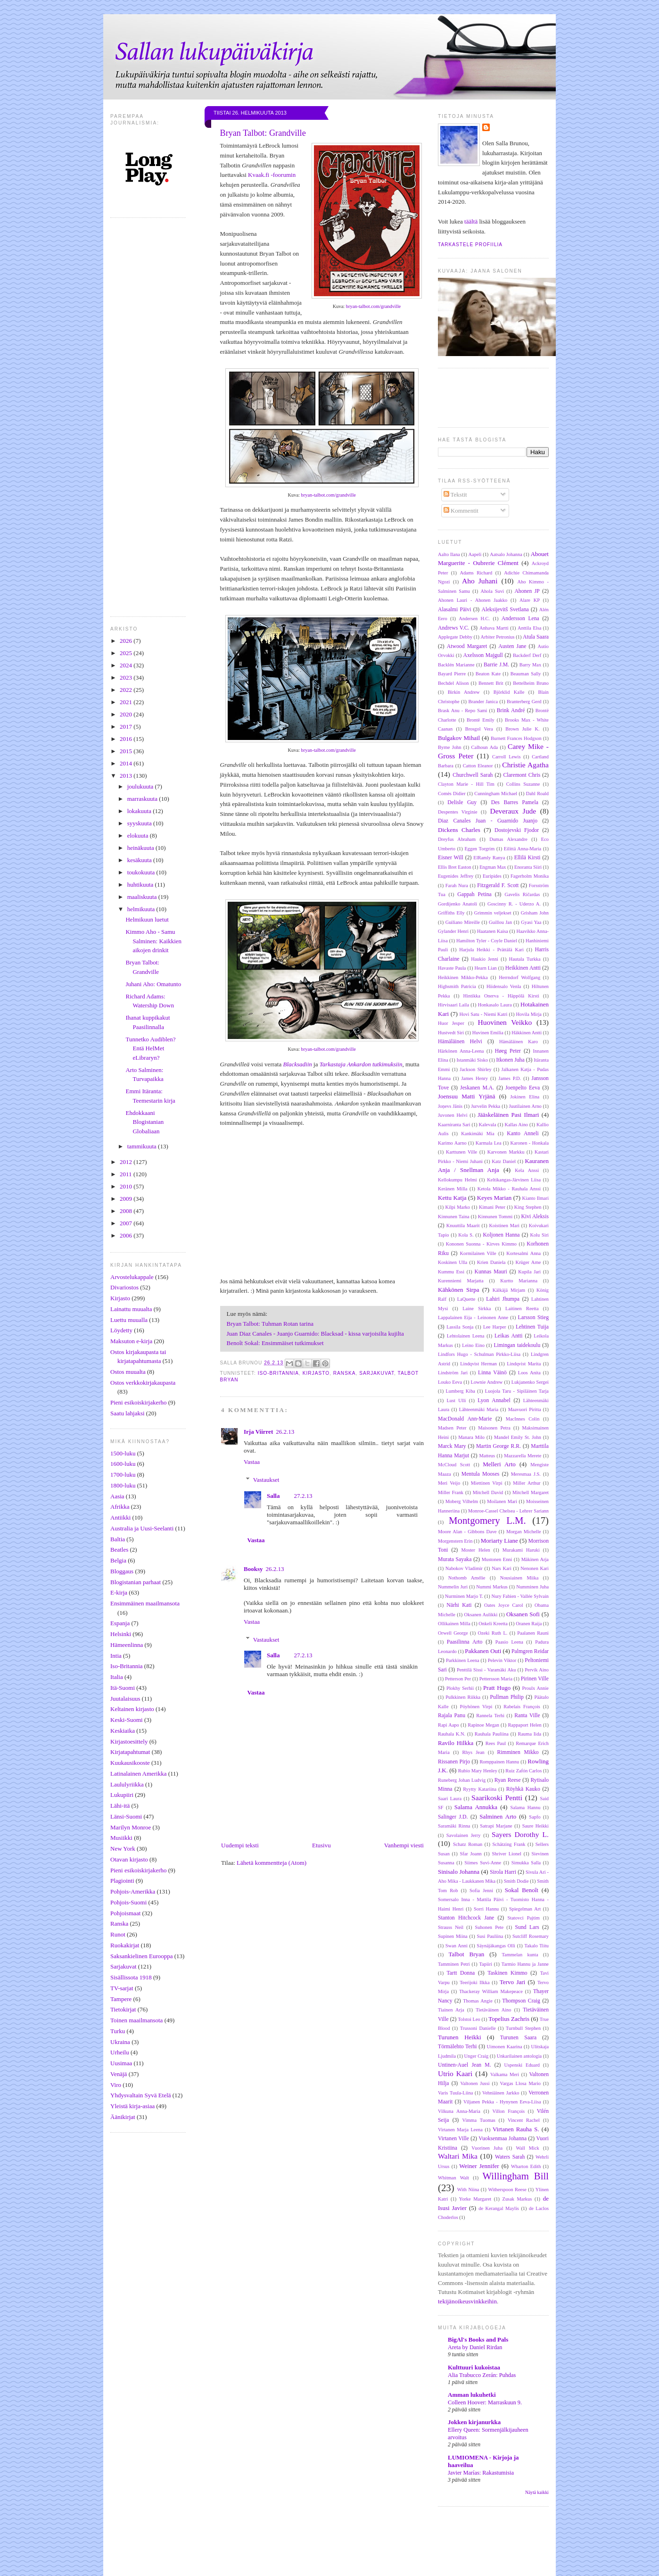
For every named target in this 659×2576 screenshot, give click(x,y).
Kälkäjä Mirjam (509, 1290)
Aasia (117, 1496)
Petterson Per (458, 1678)
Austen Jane (512, 646)
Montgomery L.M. (487, 1520)
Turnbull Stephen (523, 2028)
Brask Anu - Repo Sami (462, 710)
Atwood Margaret (467, 646)
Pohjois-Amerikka (132, 1891)
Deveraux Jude (513, 811)
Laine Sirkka (476, 1308)
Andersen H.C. (474, 618)
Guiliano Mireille (462, 922)
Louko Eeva (450, 1382)
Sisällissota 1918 (131, 1977)
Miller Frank (450, 1492)
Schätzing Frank (509, 1844)
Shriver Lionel (506, 1853)
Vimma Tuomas (478, 2120)
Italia (116, 1676)
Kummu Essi (451, 1271)
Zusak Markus (517, 2199)
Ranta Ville (527, 1715)
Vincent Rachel (524, 2120)
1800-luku (122, 1485)
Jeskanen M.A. (477, 1088)
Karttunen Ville (461, 1152)
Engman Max (492, 867)
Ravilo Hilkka (455, 1742)
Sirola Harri (503, 1872)
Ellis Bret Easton (454, 867)
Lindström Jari (453, 1372)
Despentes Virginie (458, 811)
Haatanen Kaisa (492, 931)
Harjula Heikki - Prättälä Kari (491, 949)
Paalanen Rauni (533, 1633)
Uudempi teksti (240, 1845)
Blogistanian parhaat (135, 1582)
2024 (126, 665)
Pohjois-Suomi (128, 1902)
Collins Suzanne (523, 784)
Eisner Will (450, 858)
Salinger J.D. (453, 1817)
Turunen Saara (518, 2038)
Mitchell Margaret (530, 1492)
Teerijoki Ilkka (474, 1982)
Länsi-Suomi (126, 1816)
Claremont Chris (521, 775)
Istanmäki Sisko (472, 1060)
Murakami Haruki (521, 1550)
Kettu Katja (452, 1197)
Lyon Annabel (494, 1400)
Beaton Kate (488, 673)
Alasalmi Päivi (454, 610)
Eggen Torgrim (480, 848)
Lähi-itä (120, 1805)
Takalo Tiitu (537, 1945)
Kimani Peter (492, 1207)
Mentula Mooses (480, 1474)
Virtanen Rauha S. (516, 2129)
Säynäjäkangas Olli (496, 1945)
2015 (126, 751)
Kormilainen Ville (478, 1253)
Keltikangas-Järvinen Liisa (514, 1179)
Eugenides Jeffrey (456, 876)
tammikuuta (142, 1146)
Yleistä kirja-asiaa (132, 2106)
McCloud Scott (454, 1464)
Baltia (117, 1539)
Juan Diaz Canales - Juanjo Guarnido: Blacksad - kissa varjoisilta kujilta (315, 1333)
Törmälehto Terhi (457, 2047)
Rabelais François (521, 1706)
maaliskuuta (142, 896)
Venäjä (118, 2073)
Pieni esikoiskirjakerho (138, 1402)
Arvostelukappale (132, 1276)
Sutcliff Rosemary (530, 1936)
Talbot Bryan (466, 1954)
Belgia (118, 1560)
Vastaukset (266, 1479)
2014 (126, 763)
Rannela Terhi (490, 1715)
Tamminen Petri (454, 1964)
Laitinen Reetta (521, 1308)
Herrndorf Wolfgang (519, 977)
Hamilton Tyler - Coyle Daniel (486, 940)
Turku (117, 2031)
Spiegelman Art (525, 1908)
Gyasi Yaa (531, 922)
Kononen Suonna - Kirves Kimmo (481, 1243)
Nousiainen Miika (519, 1577)
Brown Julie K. (522, 728)
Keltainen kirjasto (132, 1708)
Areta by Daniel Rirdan (475, 2347)
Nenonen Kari (534, 1568)
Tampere (121, 1999)
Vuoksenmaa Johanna (502, 2139)
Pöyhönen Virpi (476, 1706)
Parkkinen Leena (462, 1660)
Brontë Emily (480, 720)
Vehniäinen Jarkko (500, 2092)
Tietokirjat (123, 2009)
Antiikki (120, 1517)
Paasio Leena (509, 1642)
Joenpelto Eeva (522, 1088)
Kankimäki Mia (477, 1133)
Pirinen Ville (535, 1679)
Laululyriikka (127, 1784)
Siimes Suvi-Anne (482, 1862)
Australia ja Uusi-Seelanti (141, 1528)
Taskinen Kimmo (507, 1973)
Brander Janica (483, 701)
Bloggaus (121, 1571)
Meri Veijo (449, 1483)
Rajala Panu (451, 1715)
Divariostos (124, 1287)
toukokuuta (142, 872)
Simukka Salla (526, 1862)
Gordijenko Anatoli (457, 903)
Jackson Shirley (475, 1069)
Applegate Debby (455, 637)
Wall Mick (527, 2148)
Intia (116, 1655)
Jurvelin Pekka (485, 1106)
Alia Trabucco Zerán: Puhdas (482, 2375)
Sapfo (534, 1817)
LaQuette (466, 1299)
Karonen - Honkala (530, 1143)
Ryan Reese (507, 1780)
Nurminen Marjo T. (464, 1596)
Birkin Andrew (464, 692)
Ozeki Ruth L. (493, 1633)
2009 (126, 1198)
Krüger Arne (528, 1262)
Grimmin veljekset (492, 912)
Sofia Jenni (481, 1890)
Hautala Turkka (525, 959)
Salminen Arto (497, 1816)
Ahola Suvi (492, 591)
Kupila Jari (529, 1271)
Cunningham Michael (495, 793)
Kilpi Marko (457, 1207)
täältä (471, 221)
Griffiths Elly (451, 912)
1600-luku (122, 1463)
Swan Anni (456, 1945)
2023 (126, 677)
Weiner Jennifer (479, 2165)
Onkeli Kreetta (492, 1623)
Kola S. (465, 1235)
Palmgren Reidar (530, 1651)
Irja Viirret (258, 1431)
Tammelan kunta (520, 1954)
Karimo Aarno (452, 1143)
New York (122, 1848)
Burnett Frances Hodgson (516, 738)
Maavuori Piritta (524, 1409)
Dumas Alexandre (508, 839)
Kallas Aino (516, 1124)
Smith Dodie (516, 1881)
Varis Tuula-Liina (455, 2092)
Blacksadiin (297, 1064)
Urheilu (119, 2052)
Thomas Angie (478, 2000)
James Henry (474, 1078)
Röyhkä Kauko (523, 1789)
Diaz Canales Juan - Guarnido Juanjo (487, 821)
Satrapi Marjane (496, 1825)
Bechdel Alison (453, 683)
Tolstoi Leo (469, 2019)
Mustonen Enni (497, 1559)
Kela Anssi (527, 1170)
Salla (273, 1495)
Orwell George (453, 1633)
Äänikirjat (122, 2116)
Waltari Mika (458, 2156)
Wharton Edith (526, 2166)
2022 (126, 689)
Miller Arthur (526, 1483)
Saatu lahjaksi (127, 1413)
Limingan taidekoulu (517, 1345)
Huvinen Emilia (487, 1032)
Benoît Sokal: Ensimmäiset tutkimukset (275, 1342)
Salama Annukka (475, 1807)
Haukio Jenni (484, 959)
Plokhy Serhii (460, 1688)
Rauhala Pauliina (492, 1734)
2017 (126, 726)
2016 (126, 738)
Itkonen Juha (510, 1060)
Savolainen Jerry (463, 1835)
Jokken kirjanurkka (474, 2422)
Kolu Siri (539, 1235)
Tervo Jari (512, 1982)
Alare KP (529, 600)
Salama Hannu (526, 1807)
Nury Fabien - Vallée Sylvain (520, 1596)
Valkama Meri (504, 2074)
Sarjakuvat (123, 1966)
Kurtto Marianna (518, 1280)
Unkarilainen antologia (519, 2056)
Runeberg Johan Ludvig (462, 1780)
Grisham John (535, 912)
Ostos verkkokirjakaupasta (142, 1382)
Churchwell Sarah (473, 775)
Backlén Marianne (456, 664)
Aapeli (475, 554)
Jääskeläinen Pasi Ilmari (508, 1114)
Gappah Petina (474, 894)
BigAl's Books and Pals (478, 2339)
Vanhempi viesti (404, 1845)
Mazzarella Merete (522, 1455)
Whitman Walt (453, 2177)
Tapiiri (485, 1964)
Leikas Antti (508, 1336)
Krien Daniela (491, 1262)
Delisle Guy (462, 802)
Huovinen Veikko (505, 1022)
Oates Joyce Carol (503, 1605)
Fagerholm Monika (530, 876)
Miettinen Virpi (486, 1483)
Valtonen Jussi (475, 2083)
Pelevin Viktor (502, 1660)
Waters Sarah (510, 2157)
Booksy (253, 1568)
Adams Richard (476, 572)
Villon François (509, 2111)
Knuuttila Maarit (463, 1225)
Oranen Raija (529, 1623)
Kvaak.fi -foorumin (272, 174)
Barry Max (530, 664)
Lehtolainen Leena (466, 1335)
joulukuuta (141, 786)
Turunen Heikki (459, 2037)
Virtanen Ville (453, 2139)
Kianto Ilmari (535, 1198)
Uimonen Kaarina (504, 2046)
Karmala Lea (489, 1143)
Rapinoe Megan (483, 1725)
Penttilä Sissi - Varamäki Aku (486, 1669)
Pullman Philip (507, 1697)
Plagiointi (122, 1880)
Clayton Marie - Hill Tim (466, 784)
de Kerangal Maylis (498, 2208)
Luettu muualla (129, 1319)
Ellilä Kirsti (527, 858)
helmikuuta (142, 909)
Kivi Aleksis (535, 1216)
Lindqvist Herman (478, 1363)
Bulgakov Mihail (459, 737)
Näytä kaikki (537, 2492)
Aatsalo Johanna (506, 554)
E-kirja (118, 1592)
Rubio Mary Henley (477, 1770)
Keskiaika (122, 1730)
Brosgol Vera (479, 728)
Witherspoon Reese (507, 2189)
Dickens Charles (459, 829)
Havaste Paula (452, 968)
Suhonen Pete (489, 1927)
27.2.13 (303, 1495)
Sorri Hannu (486, 1908)
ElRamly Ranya (489, 857)
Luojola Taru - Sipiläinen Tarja (517, 1391)
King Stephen (528, 1207)
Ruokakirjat (124, 1945)
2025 (126, 652)
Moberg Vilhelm (461, 1501)
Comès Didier (452, 793)
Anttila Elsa (529, 628)
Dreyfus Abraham (457, 839)
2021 (126, 702)
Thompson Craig (521, 2001)
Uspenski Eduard (522, 2065)
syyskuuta (140, 823)
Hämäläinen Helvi (460, 1042)
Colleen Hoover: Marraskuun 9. (485, 2402)
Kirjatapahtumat (130, 1751)
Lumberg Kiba (460, 1391)
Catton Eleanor (478, 765)
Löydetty (121, 1330)
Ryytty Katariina (479, 1789)
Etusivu (321, 1845)
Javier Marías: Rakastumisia (481, 2472)
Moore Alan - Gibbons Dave (467, 1531)
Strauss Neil (450, 1927)
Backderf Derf (527, 655)
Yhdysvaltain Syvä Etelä (140, 2095)
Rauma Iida (529, 1734)
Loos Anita (529, 1372)
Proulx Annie (535, 1688)
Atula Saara (536, 637)
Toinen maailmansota (136, 2020)
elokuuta (138, 835)
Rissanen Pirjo (454, 1762)
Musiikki (121, 1837)
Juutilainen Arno (525, 1106)
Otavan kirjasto (129, 1859)
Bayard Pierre (452, 673)
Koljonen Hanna (501, 1235)
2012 (126, 1161)
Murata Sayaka (454, 1559)
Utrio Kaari (455, 2073)
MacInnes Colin (523, 1418)
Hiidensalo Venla (503, 986)
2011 (126, 1174)
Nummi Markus (492, 1586)
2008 (126, 1210)
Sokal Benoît (521, 1890)
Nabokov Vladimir (464, 1568)
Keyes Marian (494, 1197)
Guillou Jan (500, 922)
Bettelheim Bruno (531, 683)
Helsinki (120, 1633)
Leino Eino (473, 1345)
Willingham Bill (515, 2175)
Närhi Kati (458, 1605)
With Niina (468, 2189)
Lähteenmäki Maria (478, 1409)
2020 (126, 714)
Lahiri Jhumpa (502, 1299)
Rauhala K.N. (451, 1734)
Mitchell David (488, 1492)
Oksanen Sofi (523, 1614)
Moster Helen (475, 1550)
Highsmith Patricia (457, 986)
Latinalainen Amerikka (138, 1773)
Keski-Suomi (126, 1719)
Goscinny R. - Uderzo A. (514, 903)
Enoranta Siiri (528, 867)
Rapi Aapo (448, 1725)
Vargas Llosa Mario (520, 2083)
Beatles (119, 1549)
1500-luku (122, 1453)
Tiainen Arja (451, 2009)
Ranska (119, 1923)
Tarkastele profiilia (470, 244)
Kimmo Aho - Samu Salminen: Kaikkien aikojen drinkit (153, 941)
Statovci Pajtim (524, 1917)
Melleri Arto (499, 1464)
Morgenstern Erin (455, 1541)
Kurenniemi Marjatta (461, 1280)
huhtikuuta (141, 884)
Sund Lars (527, 1927)
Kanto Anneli (522, 1133)
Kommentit (461, 510)
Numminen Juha (532, 1586)
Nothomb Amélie (467, 1577)
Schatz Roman (467, 1844)
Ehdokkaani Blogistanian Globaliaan (144, 1122)
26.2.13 (285, 1431)
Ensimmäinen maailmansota (145, 1603)
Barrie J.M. (496, 665)
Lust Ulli (456, 1400)
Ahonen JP (527, 591)
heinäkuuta (141, 847)
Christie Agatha (525, 765)
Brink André (511, 710)
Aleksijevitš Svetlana (504, 610)
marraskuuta (143, 798)
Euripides (492, 876)
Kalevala (487, 1124)
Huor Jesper (451, 1023)
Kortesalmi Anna (523, 1253)
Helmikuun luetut (146, 919)
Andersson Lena (520, 618)
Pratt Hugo (497, 1687)
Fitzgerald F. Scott (498, 885)
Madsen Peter (452, 1427)
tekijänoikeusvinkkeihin (467, 2301)
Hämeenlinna (126, 1644)
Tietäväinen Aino (493, 2009)
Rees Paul (496, 1743)
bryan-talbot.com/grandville (373, 306)
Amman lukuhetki (472, 2394)
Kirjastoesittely (129, 1741)
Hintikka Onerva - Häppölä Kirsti (501, 995)
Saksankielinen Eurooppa (141, 1956)
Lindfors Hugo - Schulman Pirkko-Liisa (479, 1354)
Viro (115, 2084)
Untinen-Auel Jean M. (464, 2065)
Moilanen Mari (502, 1501)
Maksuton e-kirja (131, 1341)
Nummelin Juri (453, 1586)
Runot (117, 1934)
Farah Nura (456, 885)
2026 (126, 640)
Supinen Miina (453, 1936)
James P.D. (509, 1078)
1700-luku (122, 1474)
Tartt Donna (460, 1973)
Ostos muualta (128, 1371)
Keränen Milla (452, 1188)
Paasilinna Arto (465, 1642)
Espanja (120, 1623)
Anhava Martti (494, 628)
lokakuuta (140, 810)
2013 (126, 775)
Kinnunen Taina (454, 1216)
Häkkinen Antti (526, 1032)
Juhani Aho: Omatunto (153, 984)
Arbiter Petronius (498, 637)
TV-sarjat (121, 1988)
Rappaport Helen (524, 1725)
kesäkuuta (140, 860)
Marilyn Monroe (130, 1827)
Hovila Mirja (529, 1014)
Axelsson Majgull (483, 655)
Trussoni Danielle (478, 2028)
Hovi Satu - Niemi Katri (484, 1014)
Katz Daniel (504, 1161)
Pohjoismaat (125, 1913)
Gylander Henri (453, 931)
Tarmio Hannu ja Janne (525, 1964)
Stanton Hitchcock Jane (466, 1918)
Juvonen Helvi (453, 1115)
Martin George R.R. (498, 1446)
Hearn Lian (485, 968)
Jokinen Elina (524, 1096)
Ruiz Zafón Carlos (523, 1770)
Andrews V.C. (453, 628)
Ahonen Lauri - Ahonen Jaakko (472, 600)
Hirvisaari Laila (453, 1004)
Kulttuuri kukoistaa (474, 2367)
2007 (126, 1223)
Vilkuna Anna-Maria (459, 2111)
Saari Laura (449, 1798)
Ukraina (120, 2041)
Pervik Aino (537, 1669)
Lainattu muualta (131, 1309)
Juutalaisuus (125, 1698)
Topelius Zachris (508, 2018)
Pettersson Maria (495, 1678)
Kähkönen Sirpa (458, 1289)
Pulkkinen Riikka (462, 1697)
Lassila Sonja (459, 1327)
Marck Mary (452, 1446)
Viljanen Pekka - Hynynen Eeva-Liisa (502, 2101)
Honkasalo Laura (495, 1004)
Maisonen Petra (494, 1427)
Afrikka (119, 1506)
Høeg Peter (508, 1051)
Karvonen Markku (506, 1152)
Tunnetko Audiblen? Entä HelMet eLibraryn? (150, 1048)
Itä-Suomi (122, 1687)
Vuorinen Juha (486, 2148)
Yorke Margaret (475, 2199)
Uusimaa (121, 2063)
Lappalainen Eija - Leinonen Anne (473, 1317)
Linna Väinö (492, 1373)
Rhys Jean (473, 1752)
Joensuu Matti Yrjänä (466, 1096)
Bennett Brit (490, 683)
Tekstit (455, 494)
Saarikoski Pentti (496, 1798)
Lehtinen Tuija (532, 1327)
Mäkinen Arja (535, 1559)
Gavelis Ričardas (522, 894)
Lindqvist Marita (524, 1363)
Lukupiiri (121, 1794)
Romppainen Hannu (499, 1761)
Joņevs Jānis (450, 1106)
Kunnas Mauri (490, 1272)
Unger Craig (476, 2056)
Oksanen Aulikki (481, 1614)
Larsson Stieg (533, 1317)
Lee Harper (494, 1327)
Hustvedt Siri (451, 1032)
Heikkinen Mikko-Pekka (463, 977)
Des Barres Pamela (514, 802)
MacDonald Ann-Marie (465, 1419)
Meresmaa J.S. (526, 1474)
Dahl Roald (537, 793)
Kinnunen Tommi (495, 1216)
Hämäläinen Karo (518, 1041)
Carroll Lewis (506, 756)
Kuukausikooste (130, 1762)
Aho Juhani (480, 581)
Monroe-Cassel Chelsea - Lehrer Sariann (508, 1510)
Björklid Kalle (509, 692)
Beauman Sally (526, 673)
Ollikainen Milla (454, 1623)
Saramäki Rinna (454, 1825)
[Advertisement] (345, 2551)
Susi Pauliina (490, 1936)
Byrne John (449, 747)
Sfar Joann (470, 1853)
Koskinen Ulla (452, 1262)
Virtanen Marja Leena (460, 2129)
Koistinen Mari (504, 1225)
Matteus (487, 1455)
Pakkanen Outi (483, 1650)
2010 (126, 1186)
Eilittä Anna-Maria (522, 848)
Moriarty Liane (499, 1540)
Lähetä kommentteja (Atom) (271, 1862)
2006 (126, 1235)
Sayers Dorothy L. (520, 1834)
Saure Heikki (535, 1825)
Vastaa (252, 1461)
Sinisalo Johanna (458, 1871)
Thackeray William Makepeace (491, 1991)
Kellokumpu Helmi (457, 1179)
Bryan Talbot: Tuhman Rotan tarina (270, 1323)
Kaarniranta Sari (454, 1124)
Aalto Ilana (449, 554)
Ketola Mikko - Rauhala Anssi (509, 1188)
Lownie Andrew (487, 1382)
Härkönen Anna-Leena (461, 1051)
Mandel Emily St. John (517, 1437)
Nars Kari (501, 1568)
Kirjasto (120, 1298)
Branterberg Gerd (524, 701)
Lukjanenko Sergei (530, 1382)
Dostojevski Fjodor (516, 830)
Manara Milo (471, 1437)
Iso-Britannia (126, 1666)
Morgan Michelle (523, 1531)
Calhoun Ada (484, 747)
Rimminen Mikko (518, 1752)
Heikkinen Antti (523, 968)
